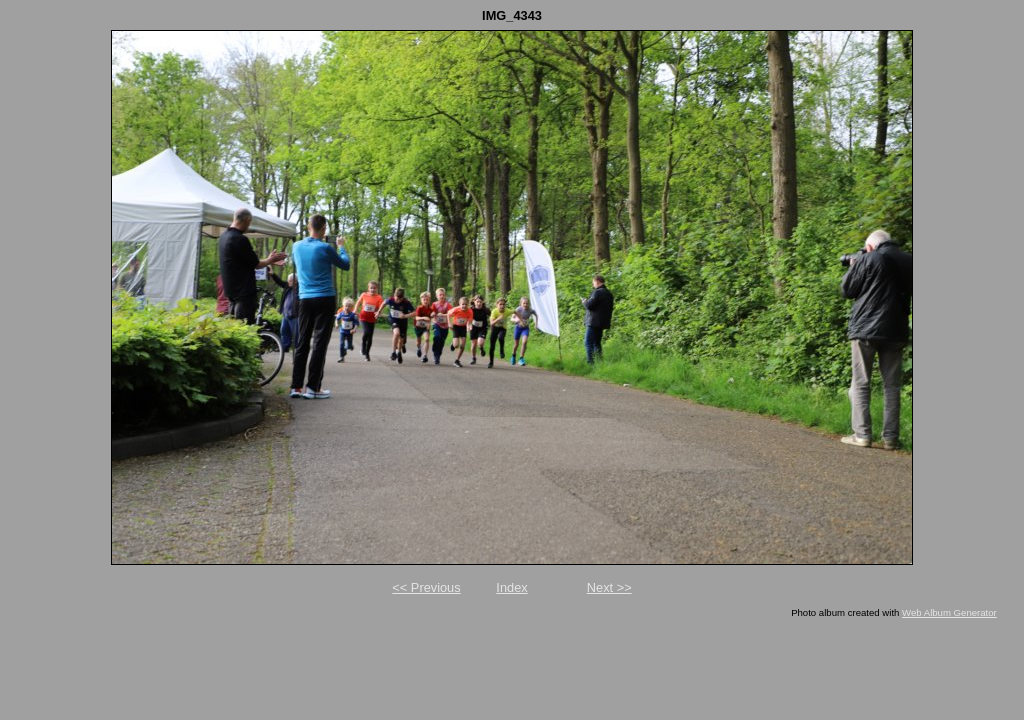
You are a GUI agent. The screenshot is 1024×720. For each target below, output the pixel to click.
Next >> (609, 587)
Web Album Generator (949, 612)
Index (511, 587)
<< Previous (426, 587)
